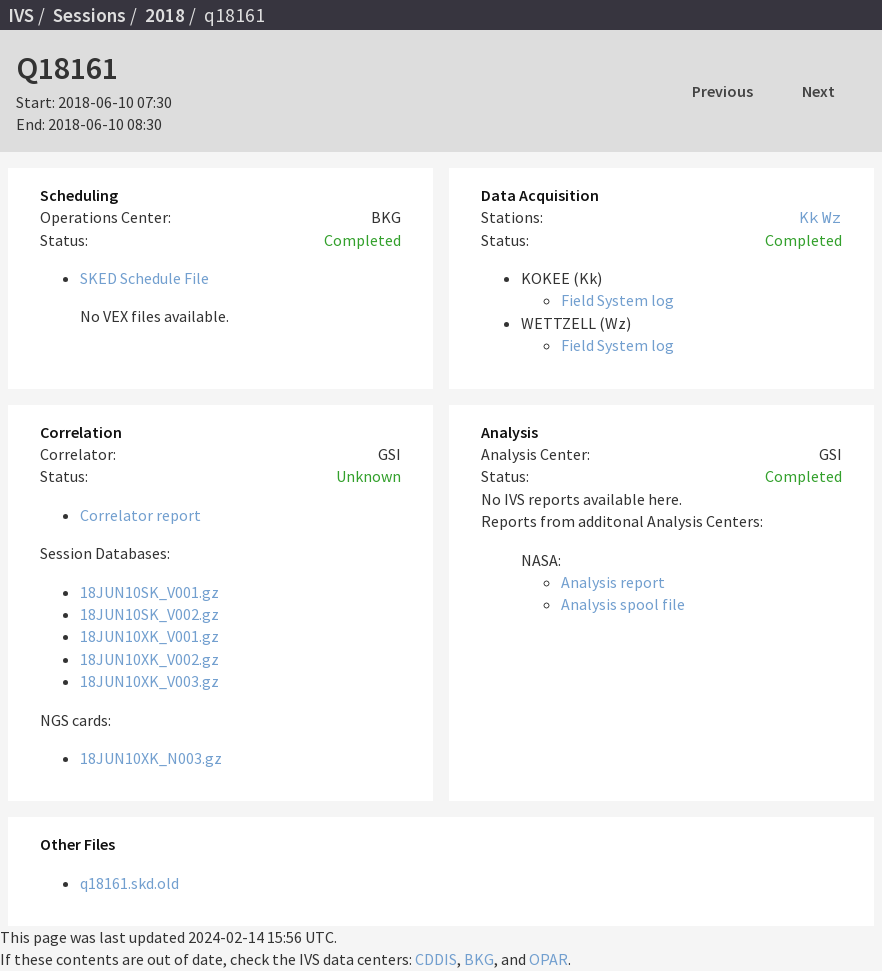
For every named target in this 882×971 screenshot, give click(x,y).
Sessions (89, 15)
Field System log (617, 300)
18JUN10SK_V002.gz (149, 614)
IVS (21, 15)
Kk (809, 217)
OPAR (548, 959)
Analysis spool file (623, 604)
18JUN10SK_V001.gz (149, 592)
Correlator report (140, 515)
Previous (722, 91)
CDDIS (436, 959)
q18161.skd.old (129, 883)
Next (818, 91)
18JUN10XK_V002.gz (149, 659)
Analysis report (613, 582)
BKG (479, 959)
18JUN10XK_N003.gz (151, 758)
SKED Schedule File (144, 278)
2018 (165, 15)
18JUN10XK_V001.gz (149, 636)
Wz (832, 217)
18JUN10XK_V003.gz (149, 681)
